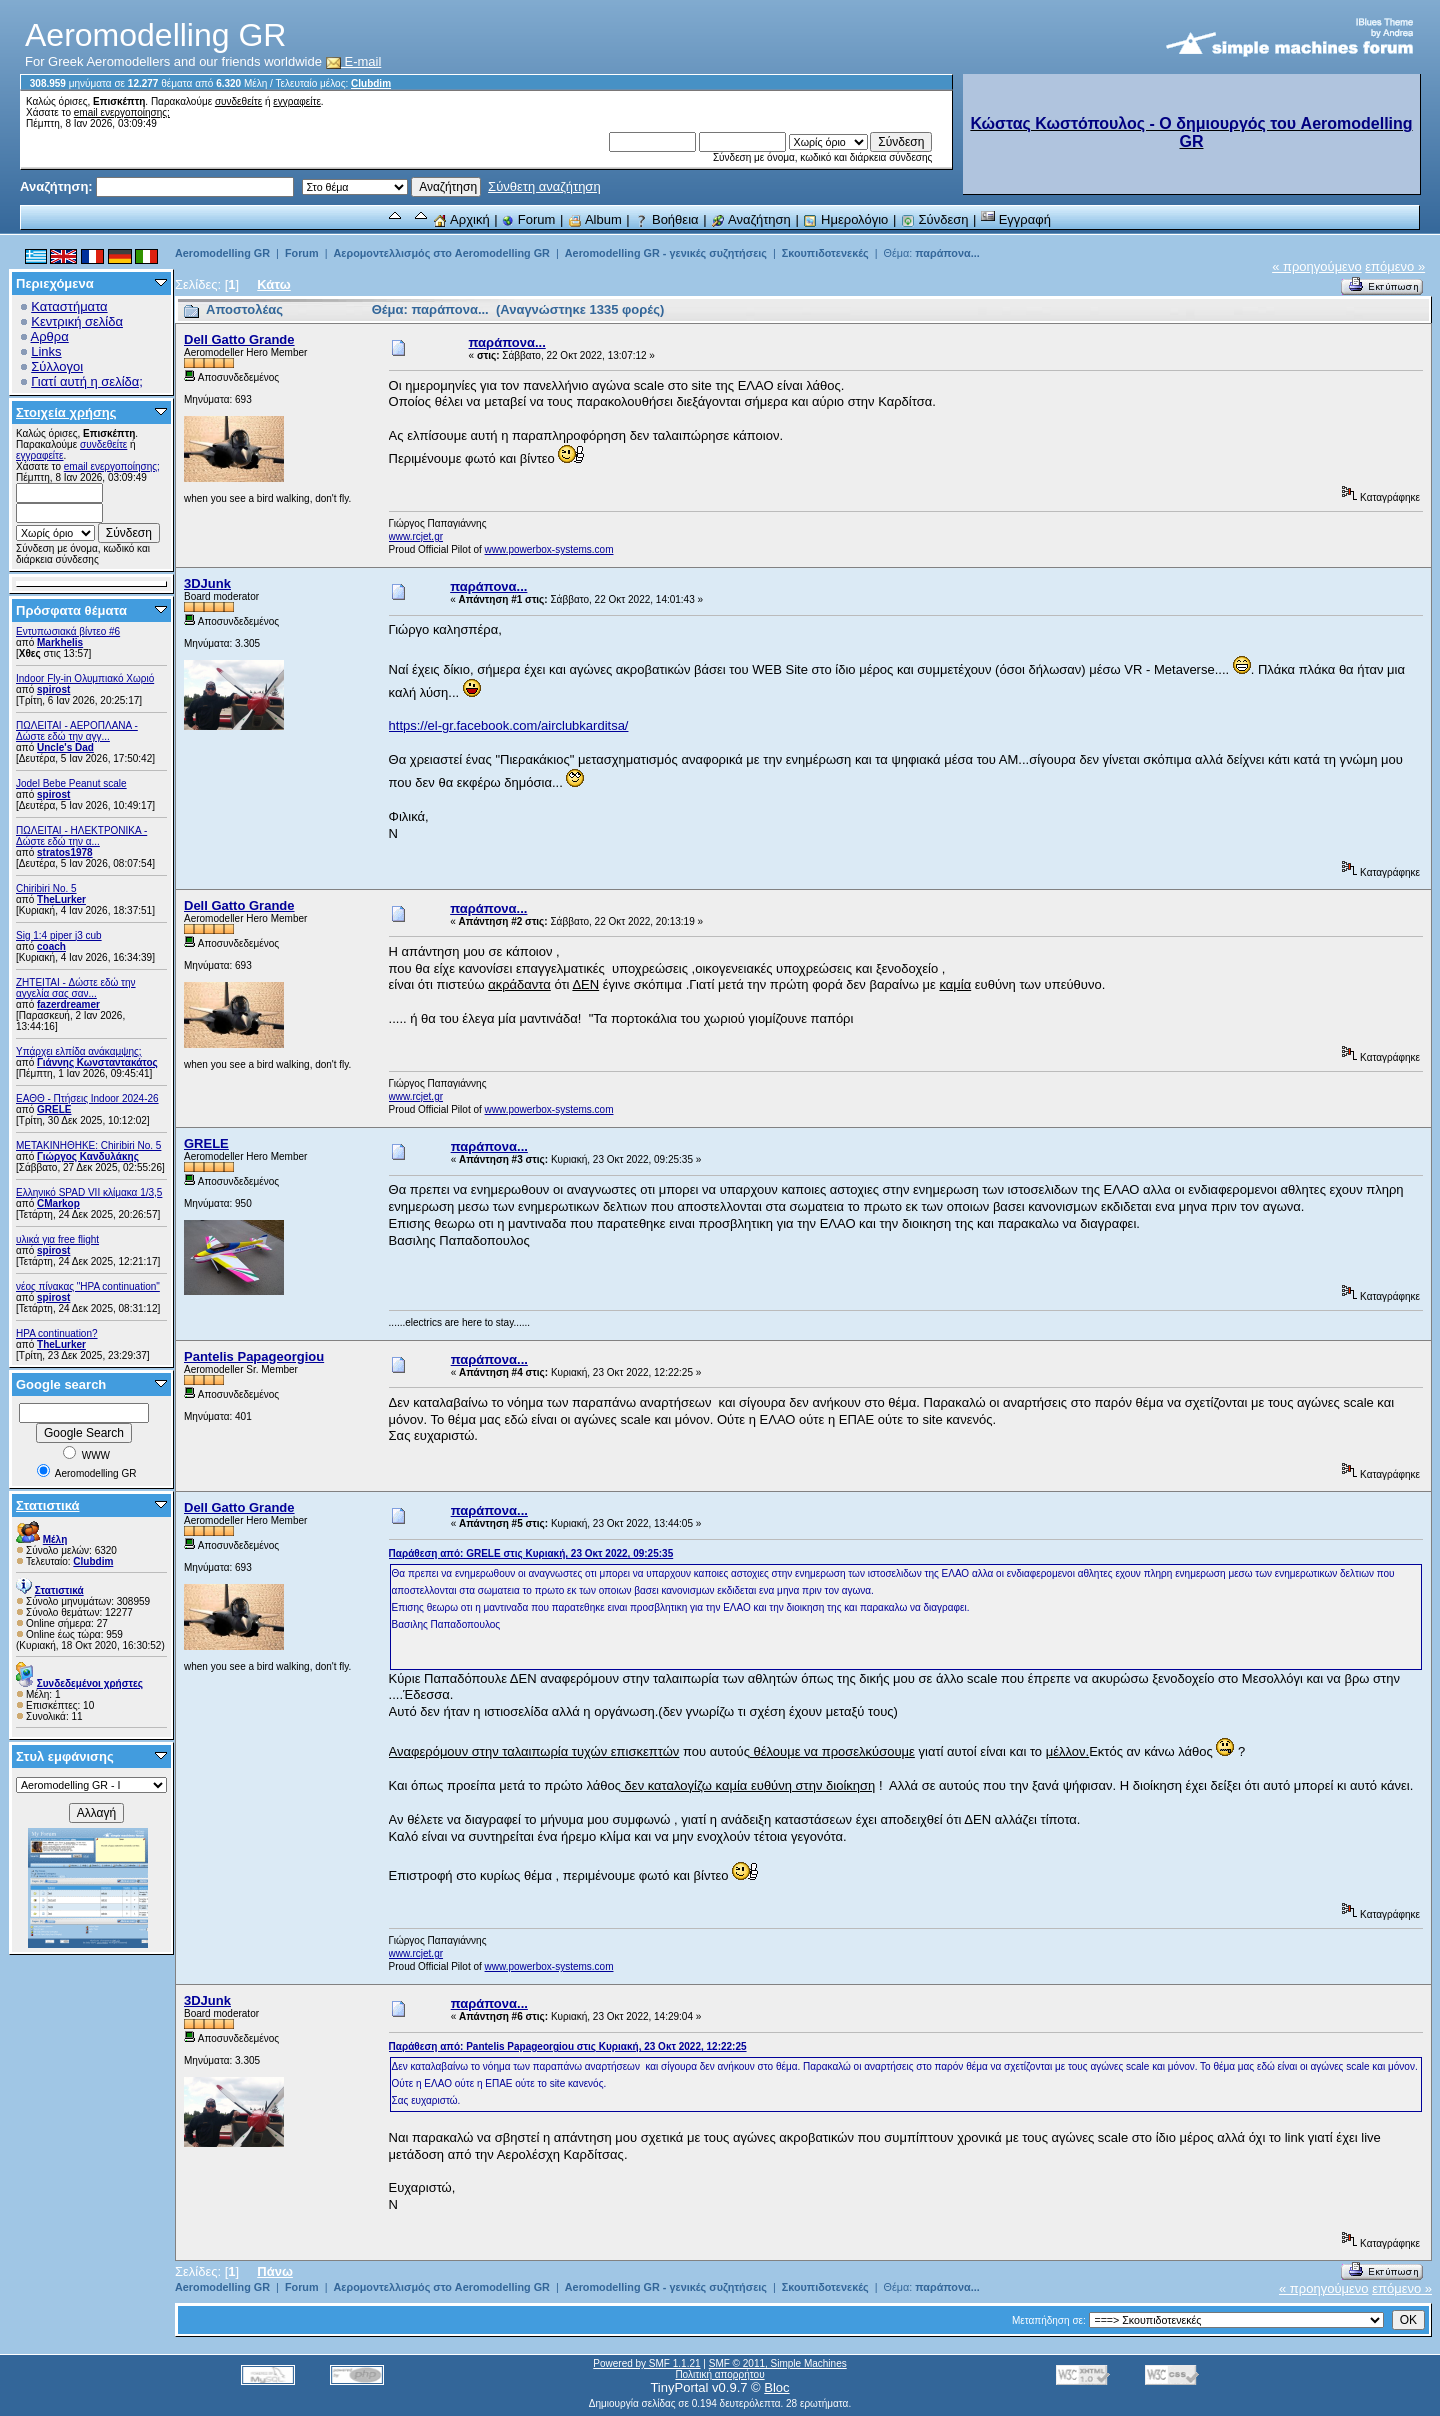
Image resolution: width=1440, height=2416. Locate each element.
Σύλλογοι (57, 366)
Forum (528, 219)
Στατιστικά (48, 1505)
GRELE (54, 1109)
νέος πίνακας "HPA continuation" (88, 1286)
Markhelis (60, 642)
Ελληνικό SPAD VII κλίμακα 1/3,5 (89, 1192)
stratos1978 (65, 852)
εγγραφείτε (297, 101)
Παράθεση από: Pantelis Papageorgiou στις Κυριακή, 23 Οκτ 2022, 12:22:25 (568, 2046)
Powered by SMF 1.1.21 (646, 2363)
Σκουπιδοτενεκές (825, 253)
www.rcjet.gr (416, 536)
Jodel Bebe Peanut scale (71, 783)
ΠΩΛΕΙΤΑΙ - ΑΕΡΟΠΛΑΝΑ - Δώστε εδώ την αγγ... (77, 731)
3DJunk (207, 583)
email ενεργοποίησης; (122, 112)
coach (51, 946)
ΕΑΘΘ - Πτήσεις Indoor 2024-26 (87, 1098)
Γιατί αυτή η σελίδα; (87, 381)
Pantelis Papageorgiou (254, 1356)
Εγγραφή (1016, 219)
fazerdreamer (68, 1004)
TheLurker (61, 899)
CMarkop (58, 1203)
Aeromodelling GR (222, 253)
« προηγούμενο (1317, 266)
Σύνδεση (935, 219)
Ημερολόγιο (845, 219)
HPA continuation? (57, 1333)
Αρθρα (50, 336)
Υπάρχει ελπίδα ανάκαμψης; (79, 1051)
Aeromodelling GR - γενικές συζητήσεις (667, 253)
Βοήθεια (666, 219)
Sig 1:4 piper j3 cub (59, 935)
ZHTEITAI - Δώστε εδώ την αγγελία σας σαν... (76, 988)
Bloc (776, 2387)
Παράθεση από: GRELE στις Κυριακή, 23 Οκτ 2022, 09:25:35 (531, 1553)
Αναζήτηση (751, 219)
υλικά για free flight (57, 1239)
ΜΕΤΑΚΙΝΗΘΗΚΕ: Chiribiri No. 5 (88, 1145)
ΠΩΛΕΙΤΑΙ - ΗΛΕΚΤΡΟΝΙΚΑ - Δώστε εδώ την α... (81, 836)
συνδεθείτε (238, 101)
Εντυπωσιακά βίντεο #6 (68, 631)
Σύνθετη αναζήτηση (544, 186)
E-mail (354, 61)
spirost (53, 689)
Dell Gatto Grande (239, 339)
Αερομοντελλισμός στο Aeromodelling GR (441, 253)
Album (595, 219)
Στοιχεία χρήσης (66, 412)
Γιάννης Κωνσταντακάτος (97, 1062)
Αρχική (461, 219)
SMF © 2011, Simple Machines (778, 2363)
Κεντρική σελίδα (77, 321)
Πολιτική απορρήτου (719, 2374)
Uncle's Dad (65, 747)
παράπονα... (947, 253)
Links (46, 351)
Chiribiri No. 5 (46, 888)
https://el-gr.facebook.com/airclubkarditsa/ (509, 725)
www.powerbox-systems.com (549, 549)
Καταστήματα (69, 306)
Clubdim (371, 83)
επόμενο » (1395, 266)
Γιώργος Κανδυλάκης (88, 1156)
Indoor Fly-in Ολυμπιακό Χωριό (85, 678)
